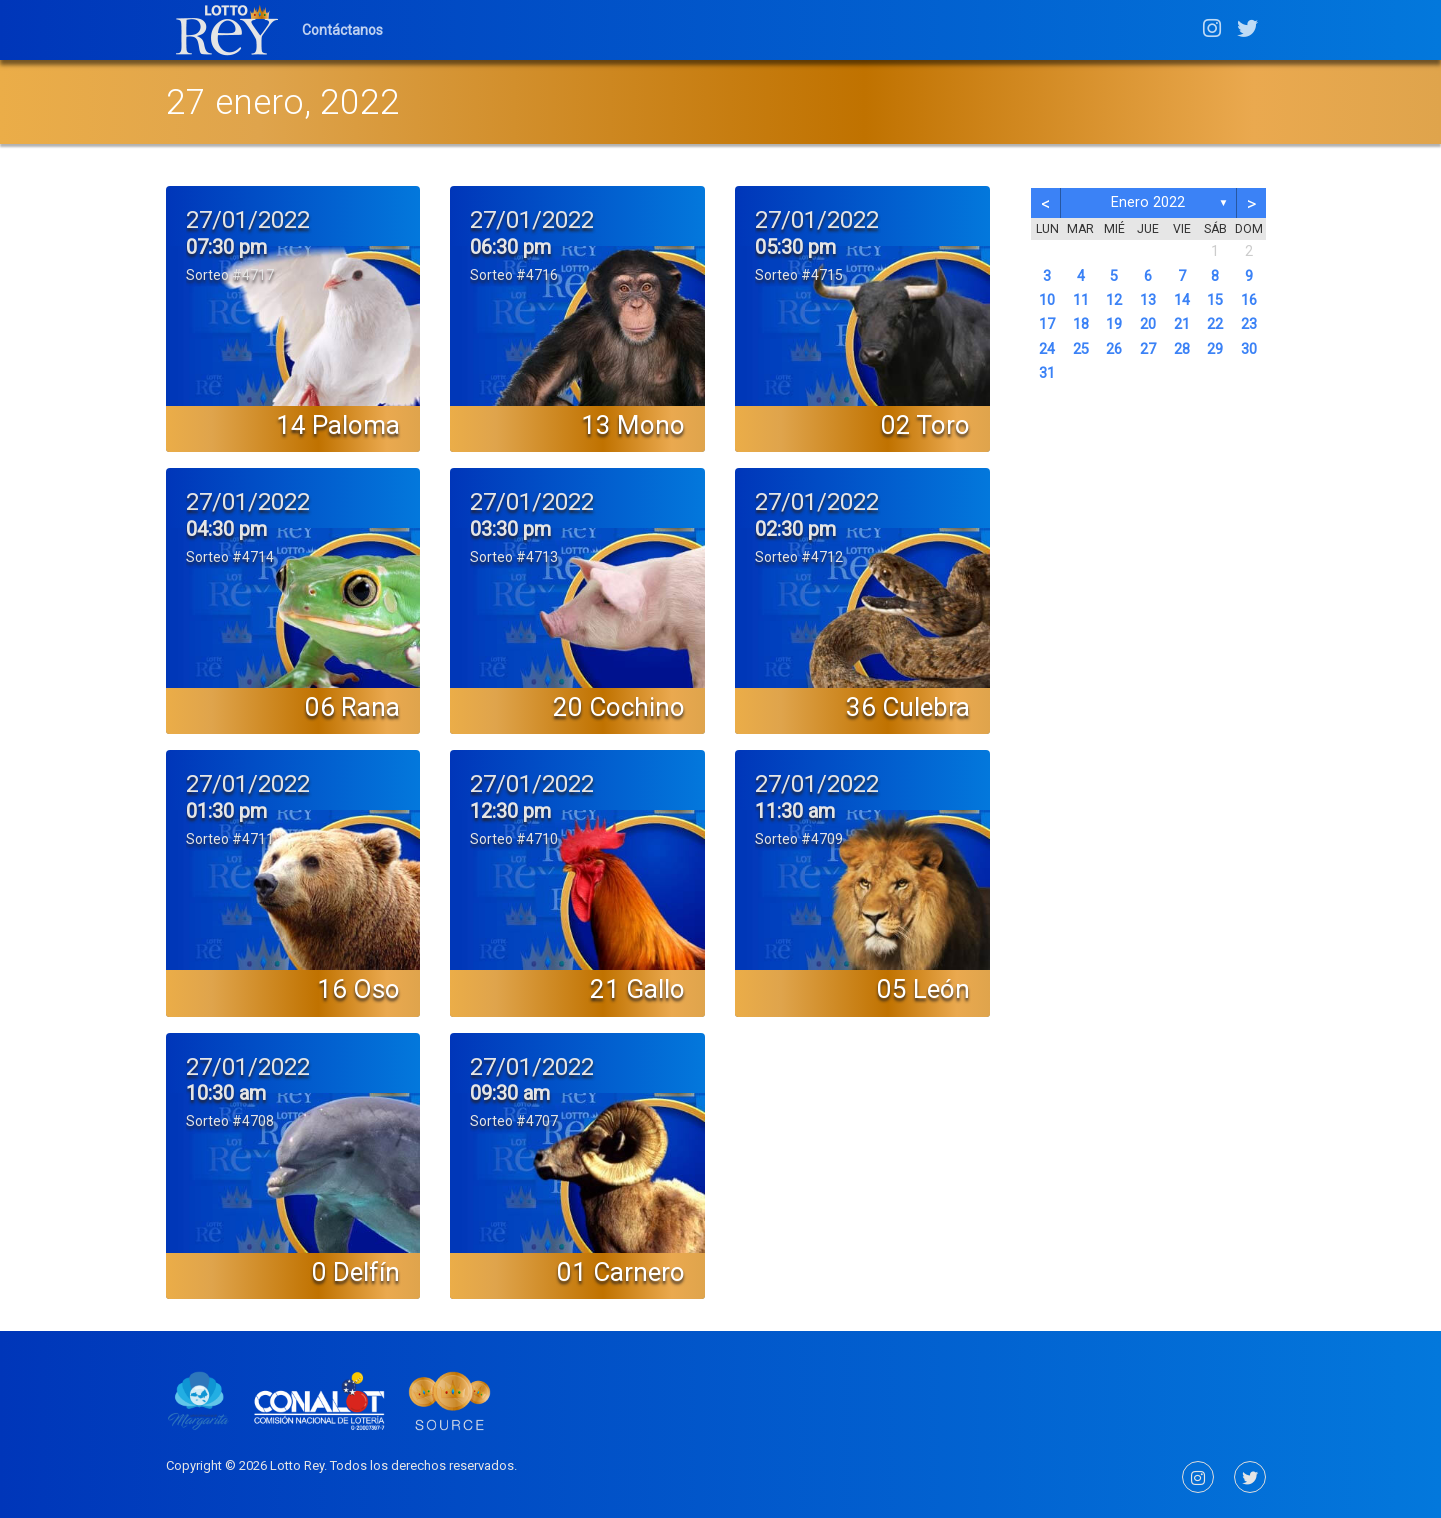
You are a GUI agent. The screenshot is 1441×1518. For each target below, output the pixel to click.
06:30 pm (510, 247)
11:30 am (795, 811)
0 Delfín (356, 1272)
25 (1081, 349)
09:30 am (510, 1093)
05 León (923, 989)
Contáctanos (342, 30)
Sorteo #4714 (230, 557)
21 (1182, 324)
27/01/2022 (248, 220)
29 (1215, 349)
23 (1249, 324)
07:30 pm (226, 247)
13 (1148, 300)
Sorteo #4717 (230, 275)
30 (1249, 349)
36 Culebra (908, 707)
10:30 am (226, 1093)
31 (1047, 373)
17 (1047, 324)
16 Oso (358, 989)
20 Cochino (619, 707)
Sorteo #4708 (230, 1121)
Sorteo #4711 (230, 839)
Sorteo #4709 (799, 839)
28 (1182, 349)
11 (1081, 300)
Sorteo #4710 (514, 839)
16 (1249, 300)
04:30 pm (226, 529)
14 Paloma (338, 425)
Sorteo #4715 (799, 275)
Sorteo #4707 (514, 1121)
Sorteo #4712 (799, 557)
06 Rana (352, 707)
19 (1114, 324)
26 (1114, 349)
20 (1148, 324)
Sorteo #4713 (514, 557)
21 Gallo (637, 989)
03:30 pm (510, 529)
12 (1114, 300)
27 (1148, 349)
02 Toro (925, 425)
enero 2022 (1148, 202)
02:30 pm (795, 529)
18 (1081, 324)
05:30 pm (795, 247)
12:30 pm (510, 811)
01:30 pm (226, 811)
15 (1215, 300)
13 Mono (633, 425)
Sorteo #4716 (514, 275)
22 (1215, 324)
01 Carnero (621, 1272)
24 (1047, 349)
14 (1182, 300)
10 (1047, 300)
